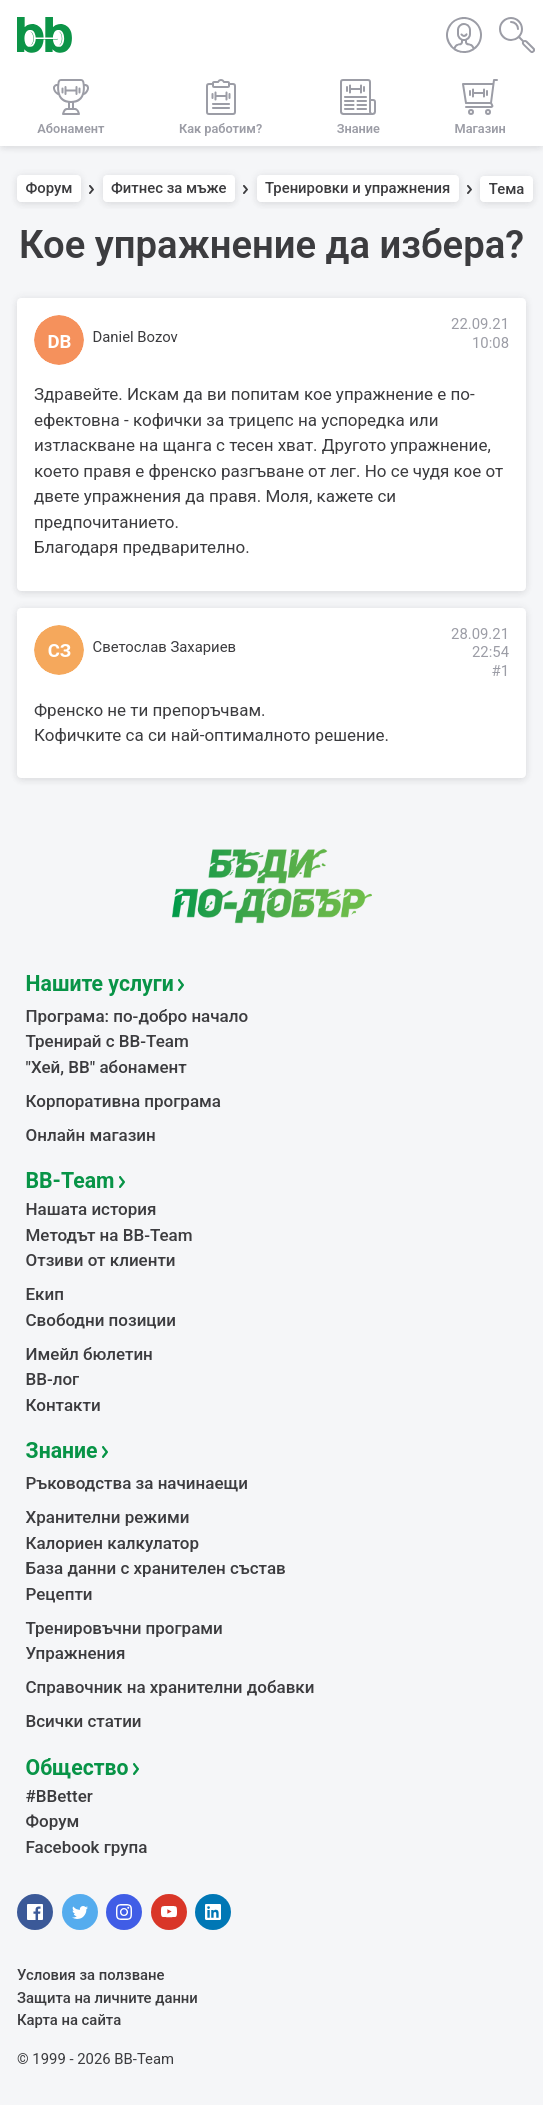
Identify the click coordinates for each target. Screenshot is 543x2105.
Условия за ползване (91, 1975)
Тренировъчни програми (124, 1628)
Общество (77, 1767)
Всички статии (84, 1721)
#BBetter (59, 1796)
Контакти (63, 1405)
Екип (45, 1294)
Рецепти (59, 1594)
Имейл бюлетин (89, 1354)
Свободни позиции (101, 1320)
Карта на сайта (69, 2020)
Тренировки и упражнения (357, 189)
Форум (49, 189)
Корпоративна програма (123, 1101)
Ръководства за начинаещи (137, 1483)
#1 (500, 671)
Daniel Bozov (135, 337)
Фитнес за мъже (168, 189)
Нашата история (91, 1209)
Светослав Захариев (165, 647)
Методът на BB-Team (109, 1235)
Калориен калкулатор (113, 1543)
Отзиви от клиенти (101, 1260)
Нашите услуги (100, 983)
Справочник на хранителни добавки (170, 1687)
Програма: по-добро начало (137, 1016)
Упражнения (76, 1653)
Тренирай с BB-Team (107, 1041)
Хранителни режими (108, 1517)
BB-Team (70, 1180)
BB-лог (53, 1379)
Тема (507, 189)
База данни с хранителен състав (156, 1568)
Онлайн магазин (91, 1135)
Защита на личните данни (107, 1998)
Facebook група (87, 1847)
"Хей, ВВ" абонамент (106, 1067)
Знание (62, 1450)
